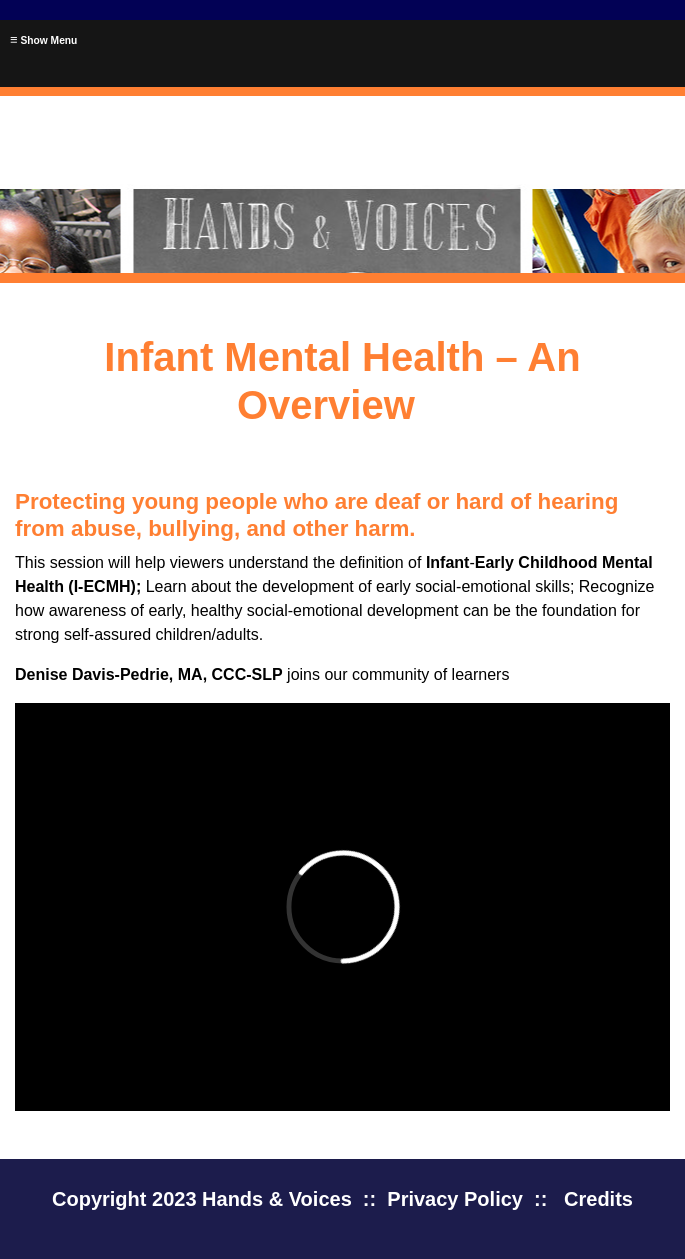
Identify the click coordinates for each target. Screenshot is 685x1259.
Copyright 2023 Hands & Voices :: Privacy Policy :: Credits (342, 1199)
